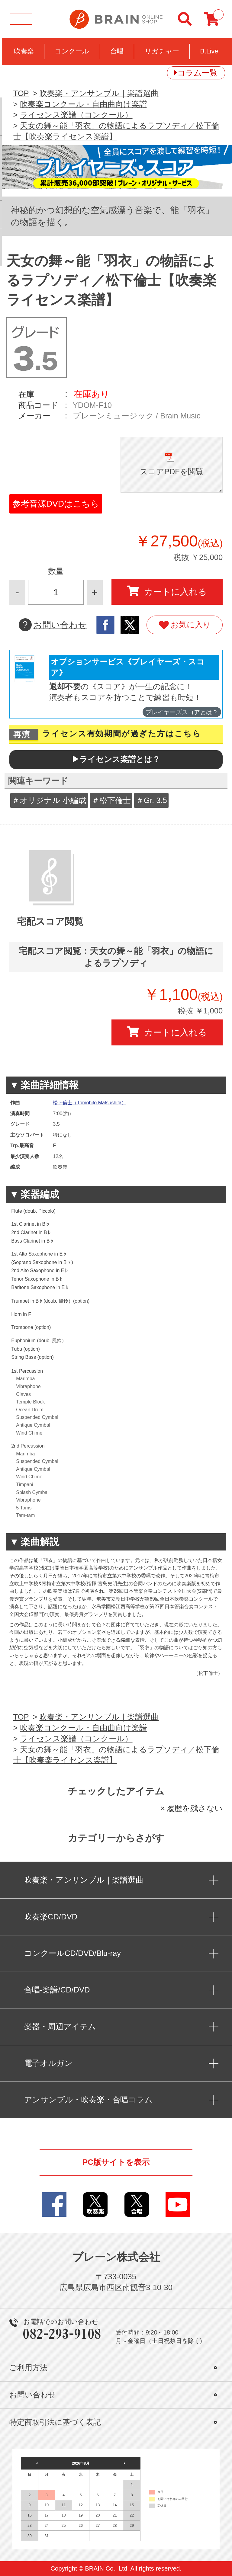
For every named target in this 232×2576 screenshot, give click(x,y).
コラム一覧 (197, 73)
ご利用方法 (28, 2367)
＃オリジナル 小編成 (49, 800)
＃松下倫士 (111, 800)
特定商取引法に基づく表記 (55, 2422)
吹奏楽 (24, 51)
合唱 (117, 51)
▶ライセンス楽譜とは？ (116, 759)
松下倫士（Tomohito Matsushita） (89, 1102)
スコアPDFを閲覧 (172, 471)
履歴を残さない (194, 1808)
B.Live (209, 51)
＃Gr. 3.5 (151, 800)
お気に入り (185, 625)
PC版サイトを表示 (116, 2162)
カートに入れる (167, 591)
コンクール (72, 51)
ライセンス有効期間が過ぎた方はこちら (121, 733)
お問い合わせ (53, 625)
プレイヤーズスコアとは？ (182, 712)
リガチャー (162, 51)
